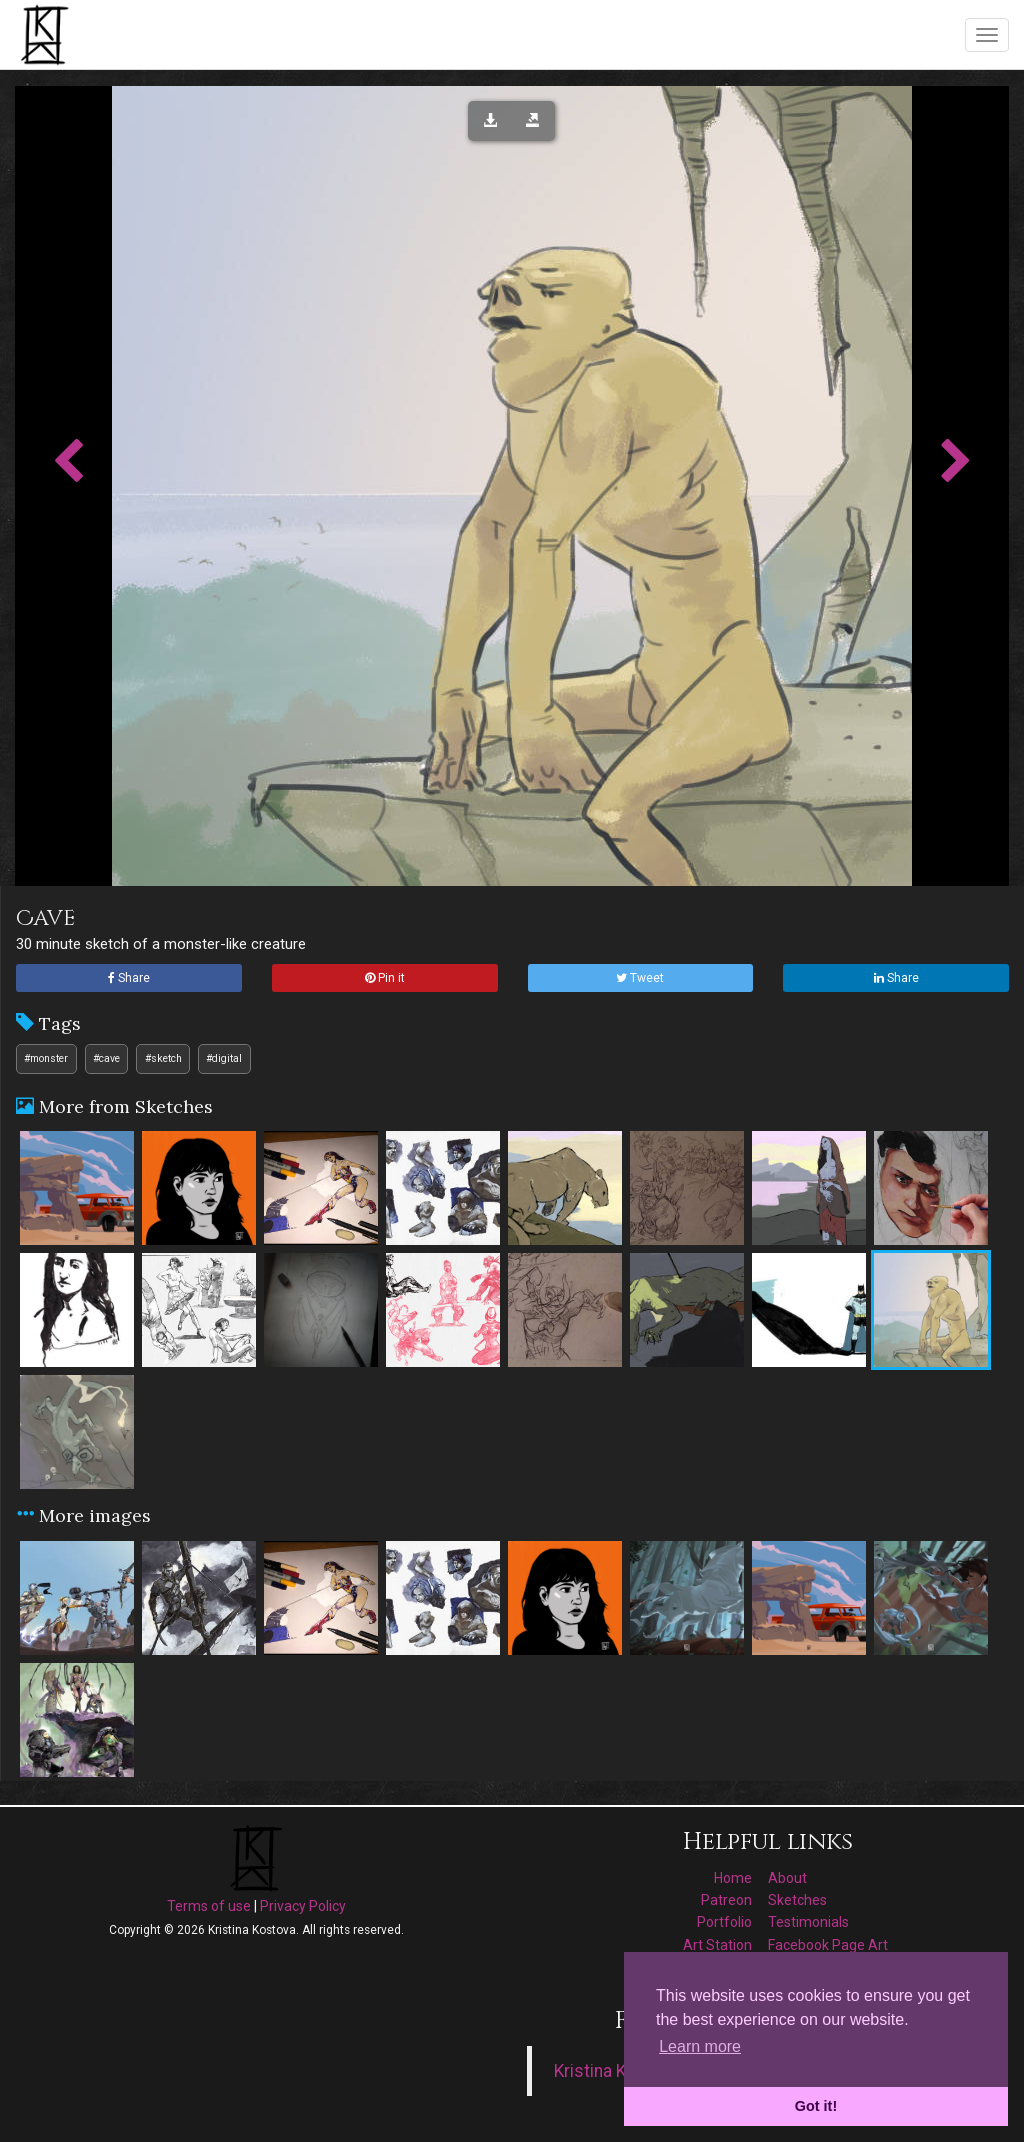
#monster (46, 1058)
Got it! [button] (816, 2106)
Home (733, 1878)
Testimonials (808, 1922)
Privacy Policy (303, 1906)
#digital (224, 1058)
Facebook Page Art (828, 1945)
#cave (106, 1058)
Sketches (797, 1900)
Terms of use (209, 1906)
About (787, 1878)
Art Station (717, 1945)
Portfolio (724, 1922)
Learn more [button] (700, 2046)
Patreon (726, 1900)
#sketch (163, 1058)
